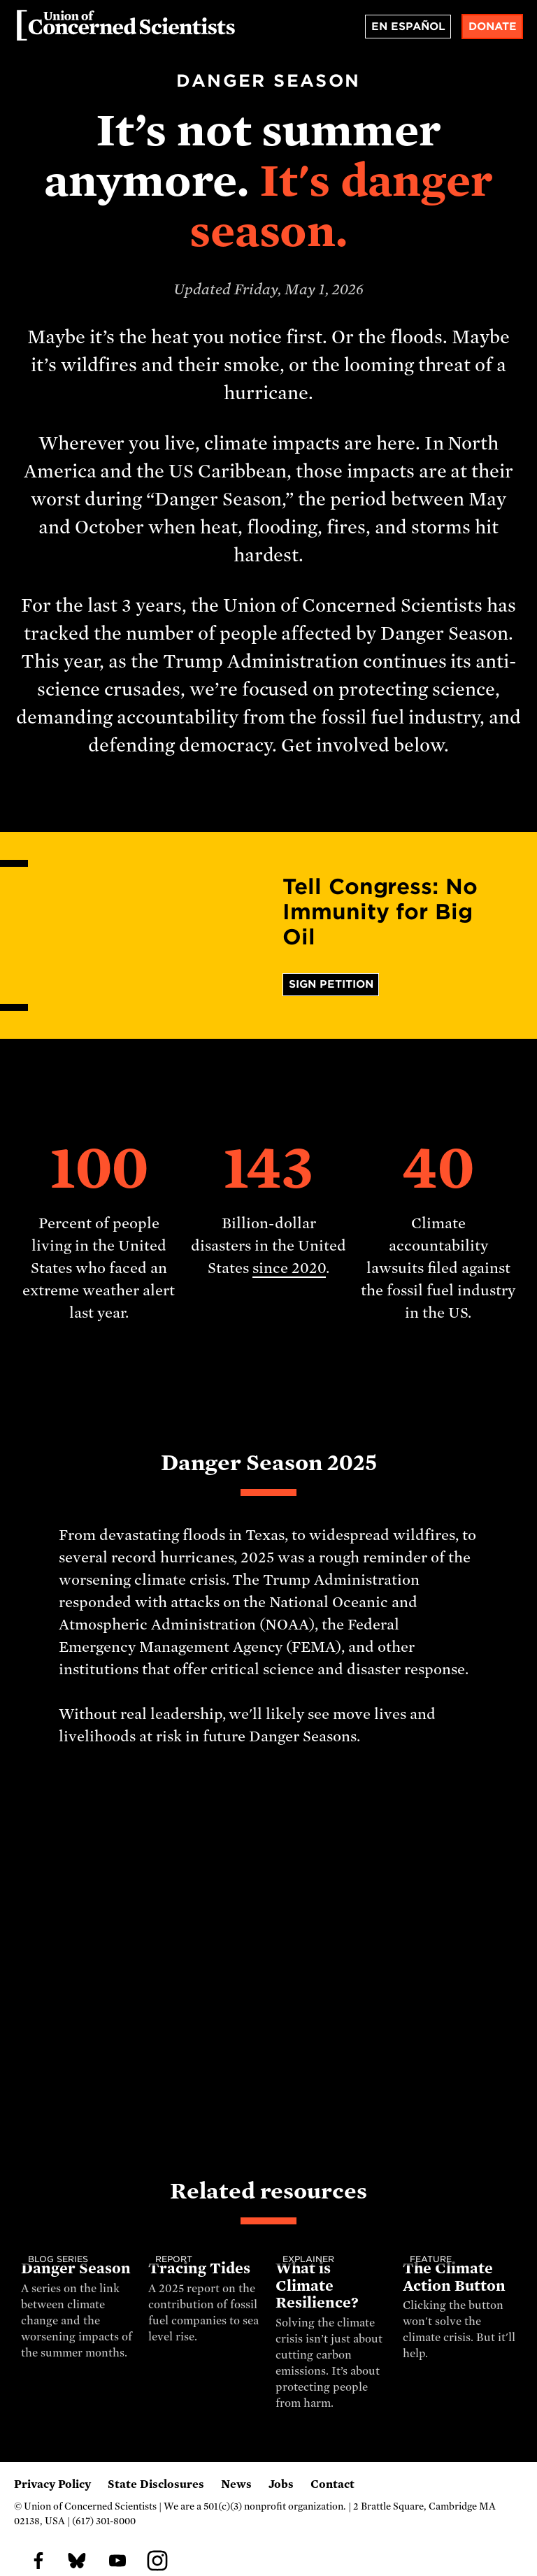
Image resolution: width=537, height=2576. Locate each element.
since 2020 (289, 1268)
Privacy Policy (52, 2484)
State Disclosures (156, 2484)
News (236, 2484)
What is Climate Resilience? (317, 2285)
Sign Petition (331, 984)
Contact (332, 2484)
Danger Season (75, 2268)
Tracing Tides (199, 2268)
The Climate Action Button (454, 2277)
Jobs (281, 2484)
